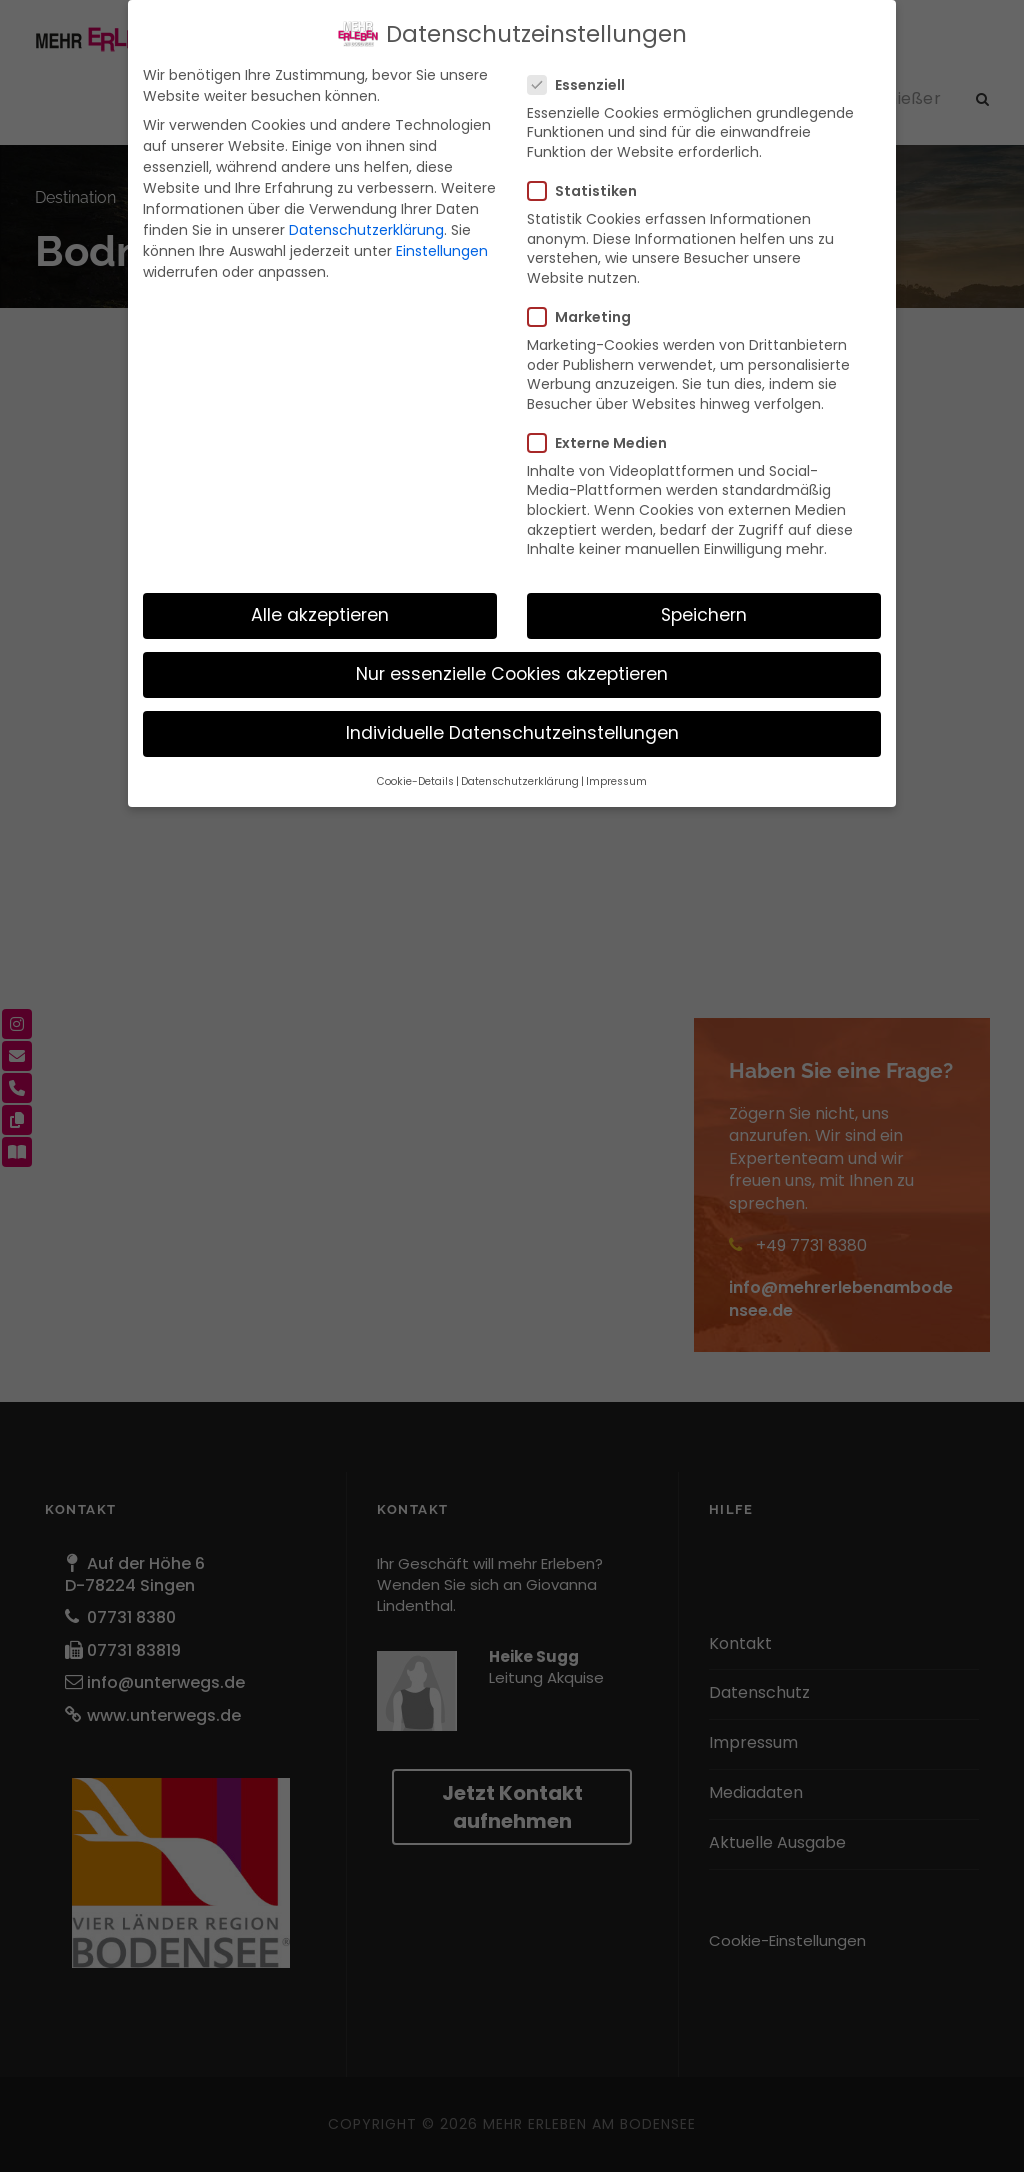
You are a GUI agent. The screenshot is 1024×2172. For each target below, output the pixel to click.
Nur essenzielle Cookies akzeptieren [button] (512, 674)
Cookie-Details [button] (415, 781)
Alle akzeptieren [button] (320, 615)
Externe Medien (605, 443)
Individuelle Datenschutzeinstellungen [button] (512, 733)
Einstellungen (442, 251)
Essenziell (584, 85)
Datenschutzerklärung (366, 230)
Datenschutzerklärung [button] (520, 781)
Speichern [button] (704, 615)
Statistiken (590, 191)
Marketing (587, 317)
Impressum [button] (616, 781)
